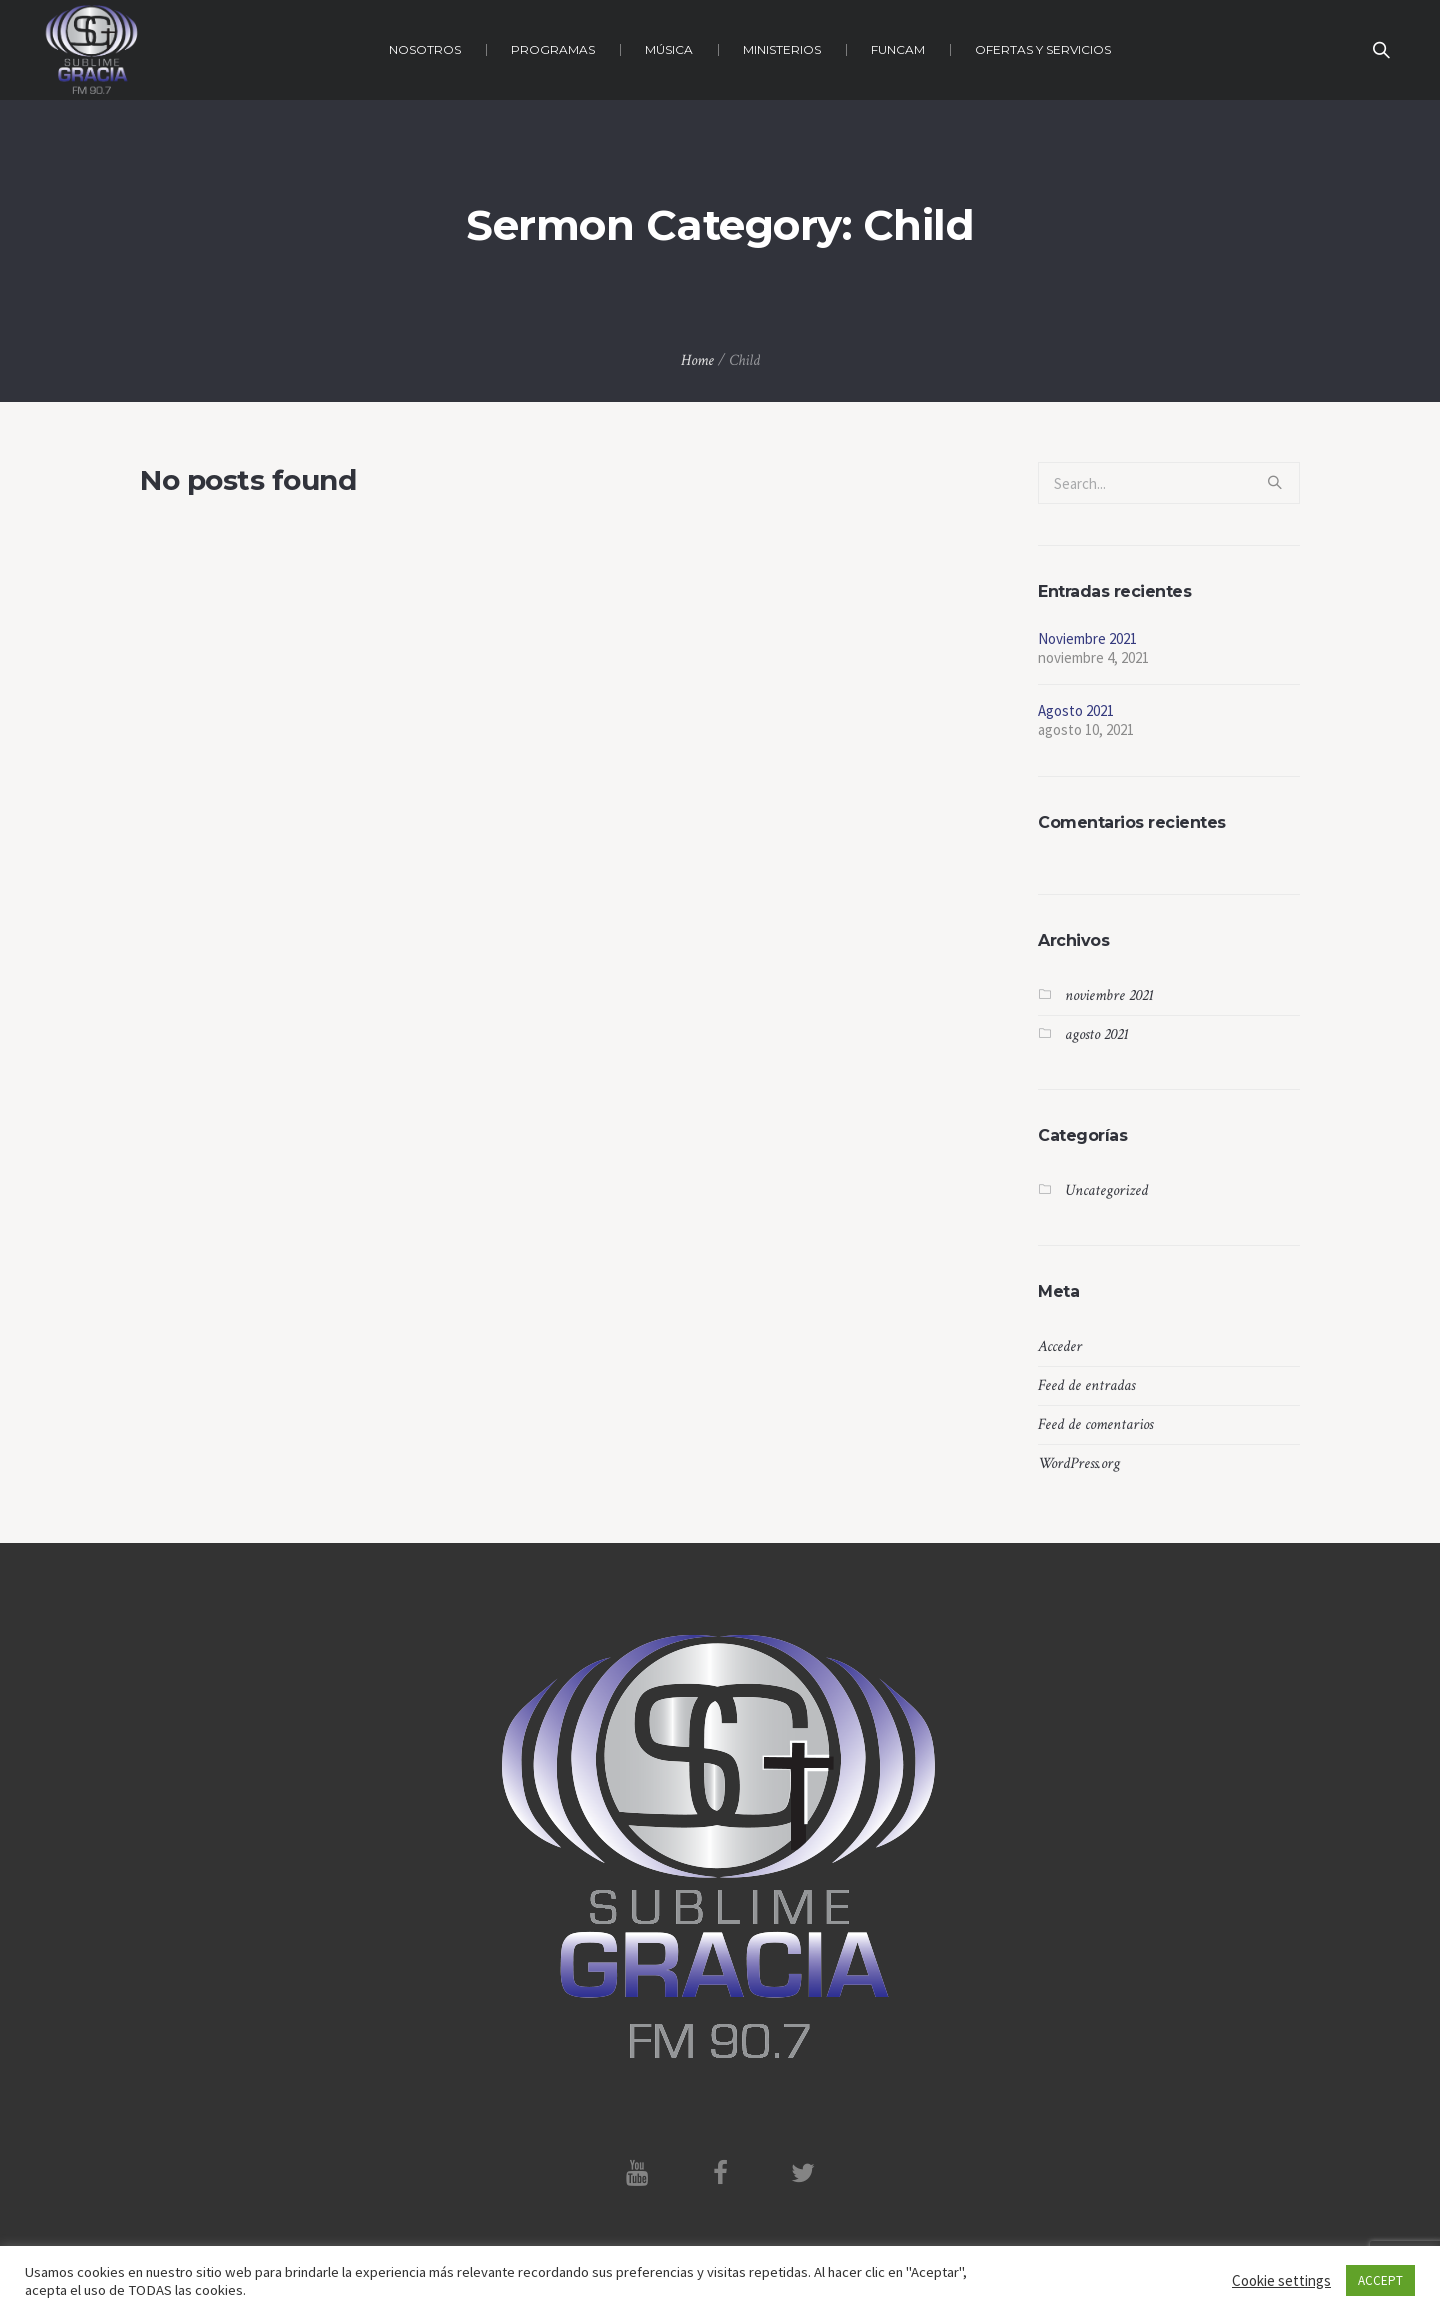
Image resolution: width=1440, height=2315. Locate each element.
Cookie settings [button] (1281, 2280)
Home (697, 360)
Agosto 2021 (1076, 710)
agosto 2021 (1097, 1034)
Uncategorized (1106, 1190)
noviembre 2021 (1109, 995)
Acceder (1060, 1346)
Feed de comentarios (1095, 1424)
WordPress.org (1079, 1463)
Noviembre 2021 (1087, 638)
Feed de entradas (1086, 1385)
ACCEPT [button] (1380, 2280)
